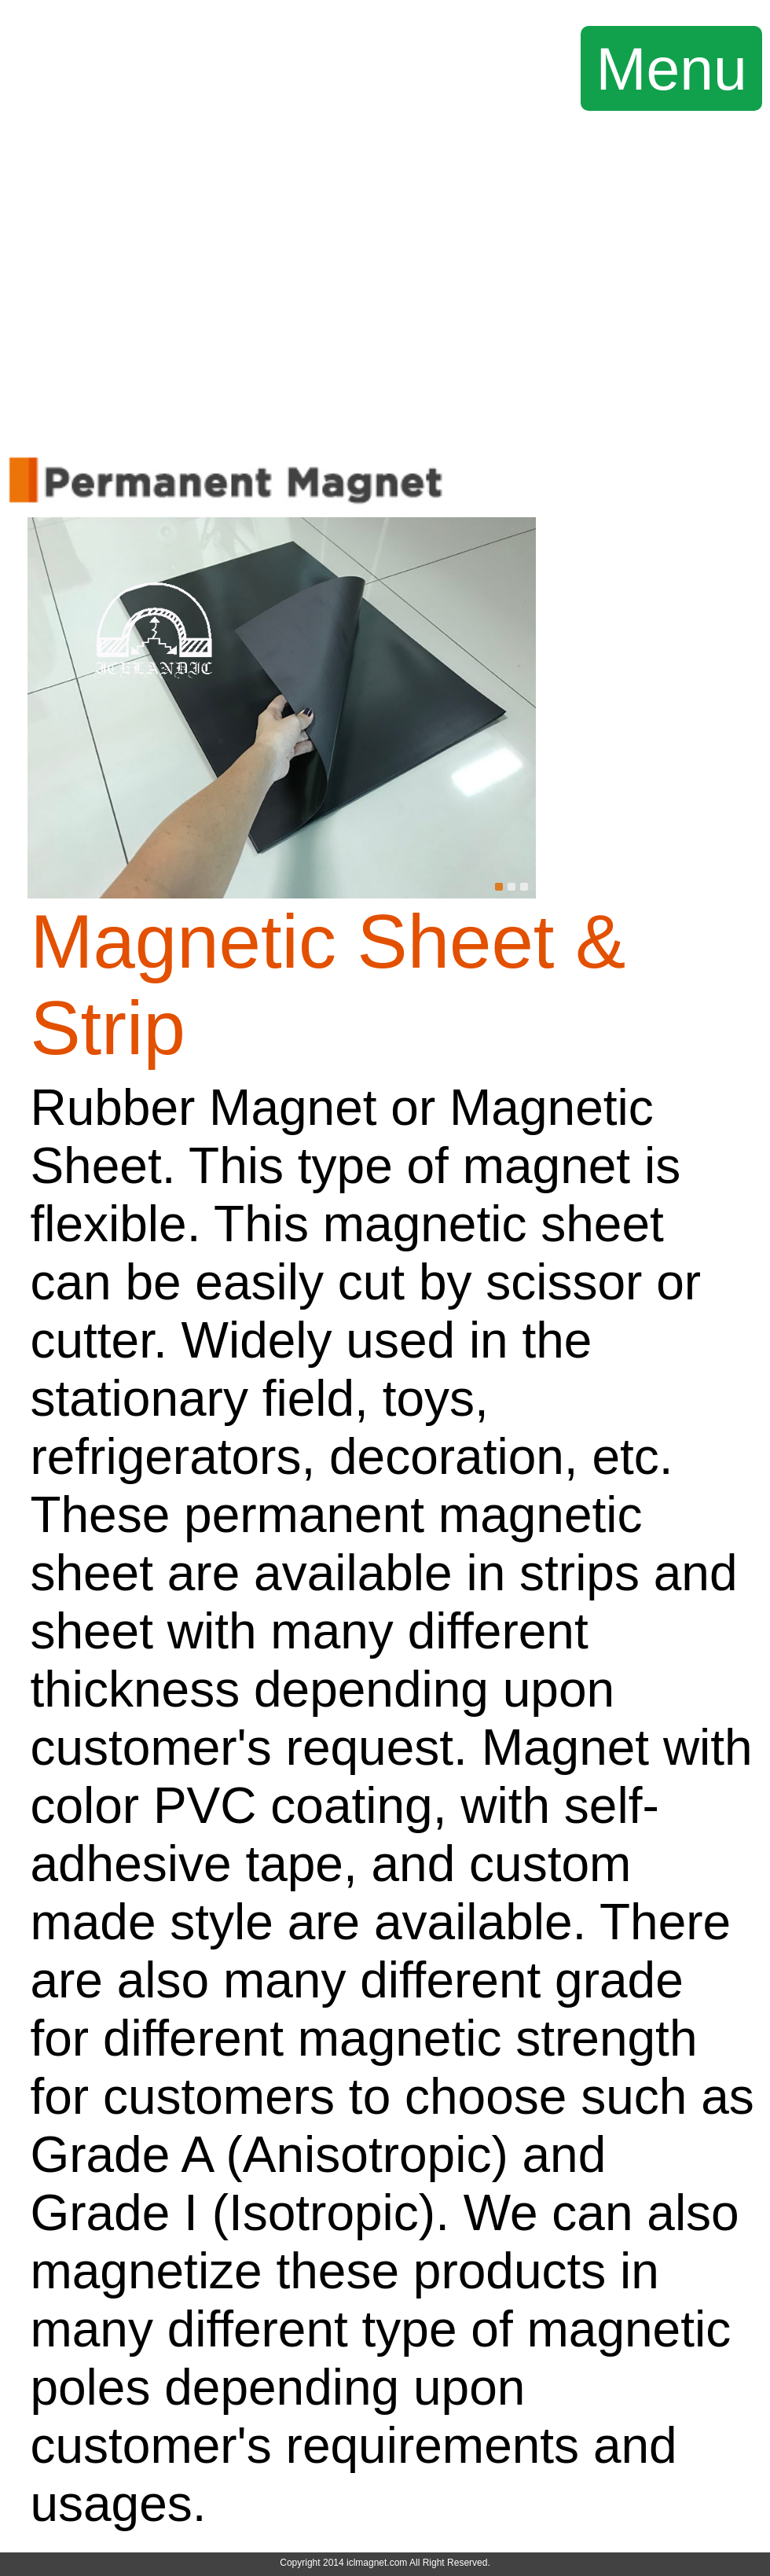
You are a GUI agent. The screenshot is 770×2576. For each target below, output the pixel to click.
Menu (671, 68)
